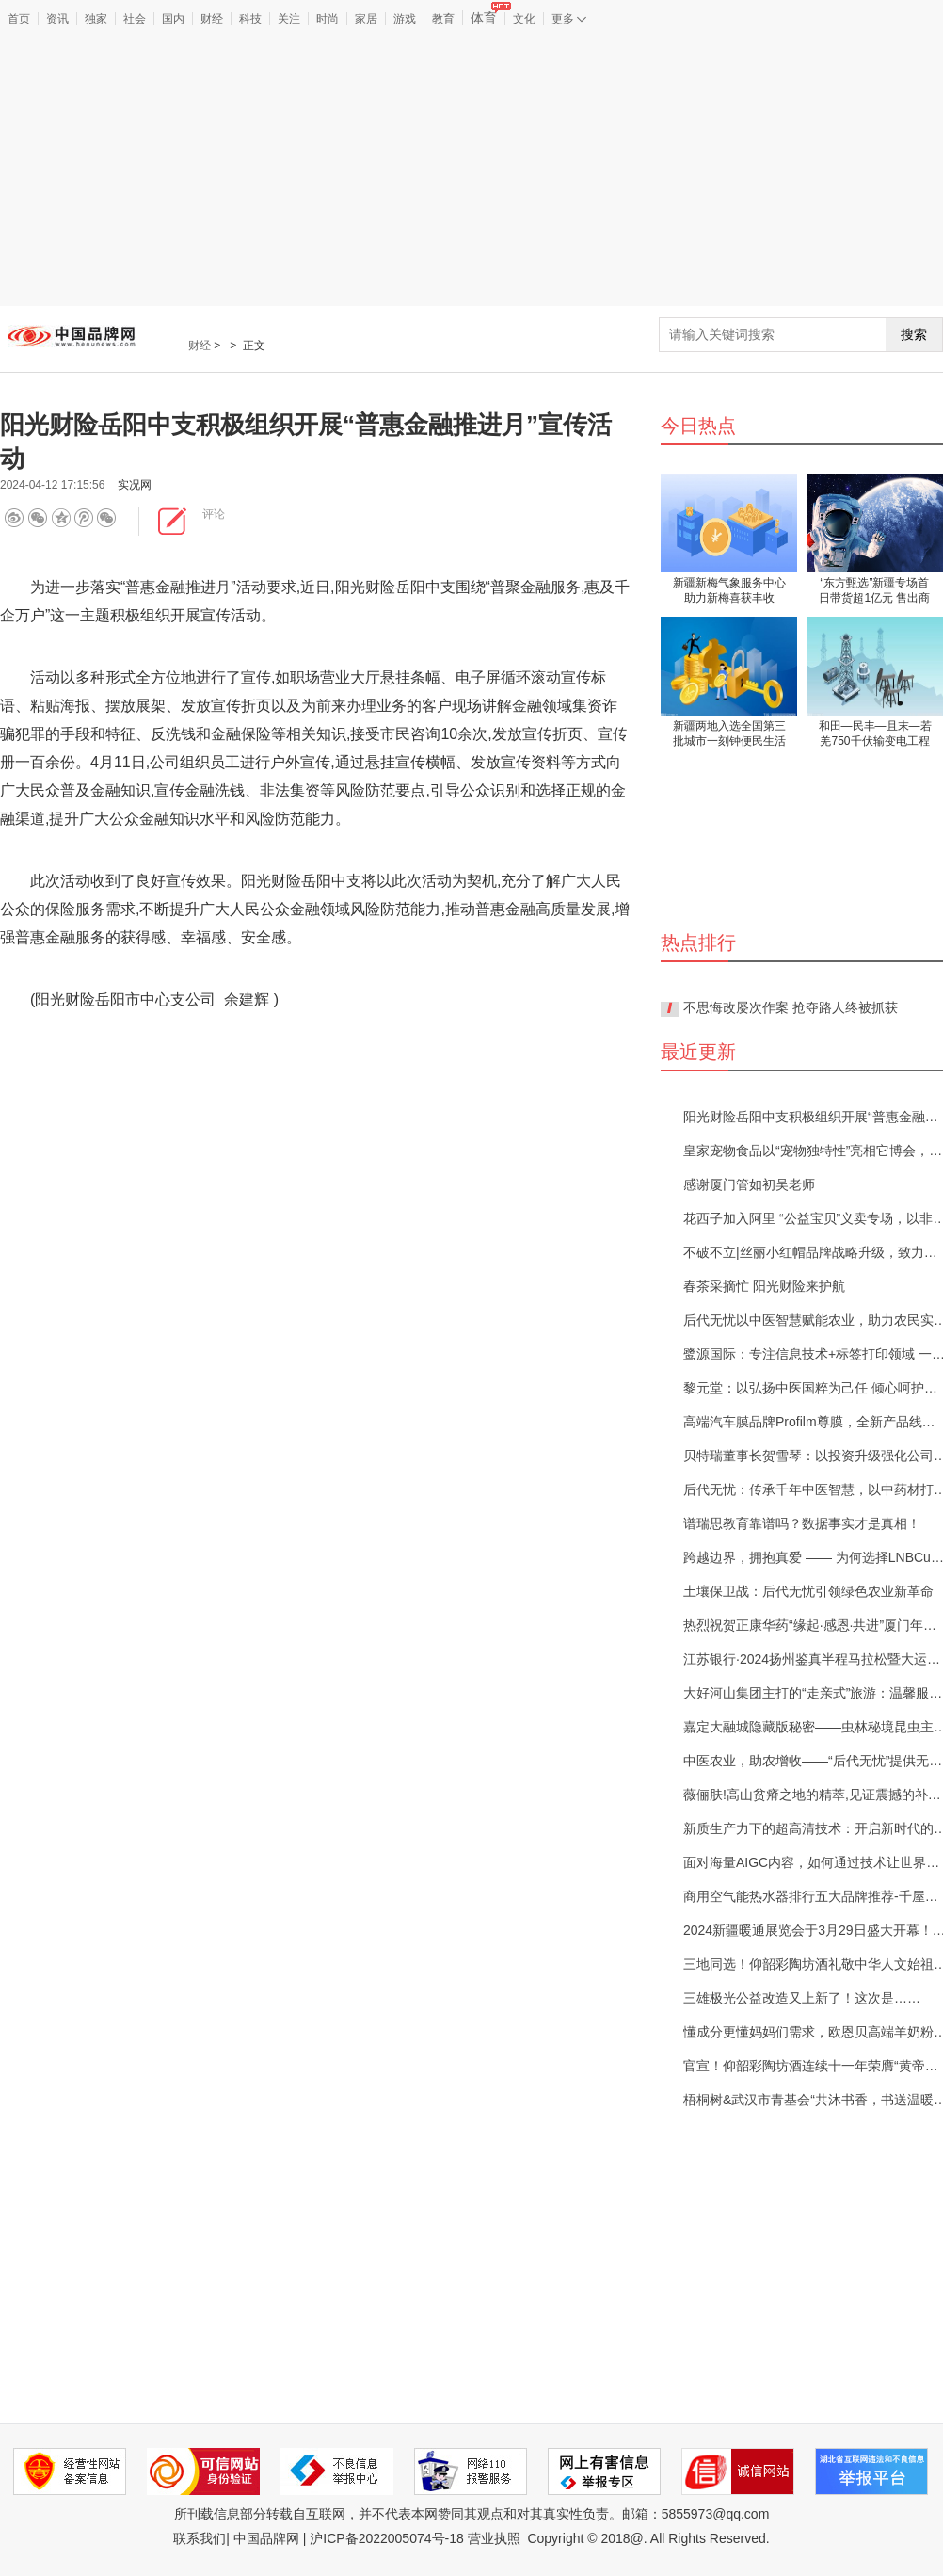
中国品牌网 (266, 2538)
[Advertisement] (472, 168)
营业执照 (494, 2538)
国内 (173, 18)
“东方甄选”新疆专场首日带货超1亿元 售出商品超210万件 (874, 591)
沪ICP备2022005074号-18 (386, 2538)
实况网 (135, 484)
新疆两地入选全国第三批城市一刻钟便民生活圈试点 (729, 734)
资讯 (57, 18)
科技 (250, 18)
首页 (19, 18)
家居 (366, 18)
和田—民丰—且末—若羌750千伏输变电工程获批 (875, 734)
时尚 (327, 18)
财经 (211, 18)
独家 (96, 18)
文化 (524, 18)
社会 (134, 18)
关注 (289, 18)
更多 (568, 18)
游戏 (404, 18)
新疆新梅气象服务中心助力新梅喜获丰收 (729, 590)
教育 (443, 18)
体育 (487, 17)
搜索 (914, 334)
